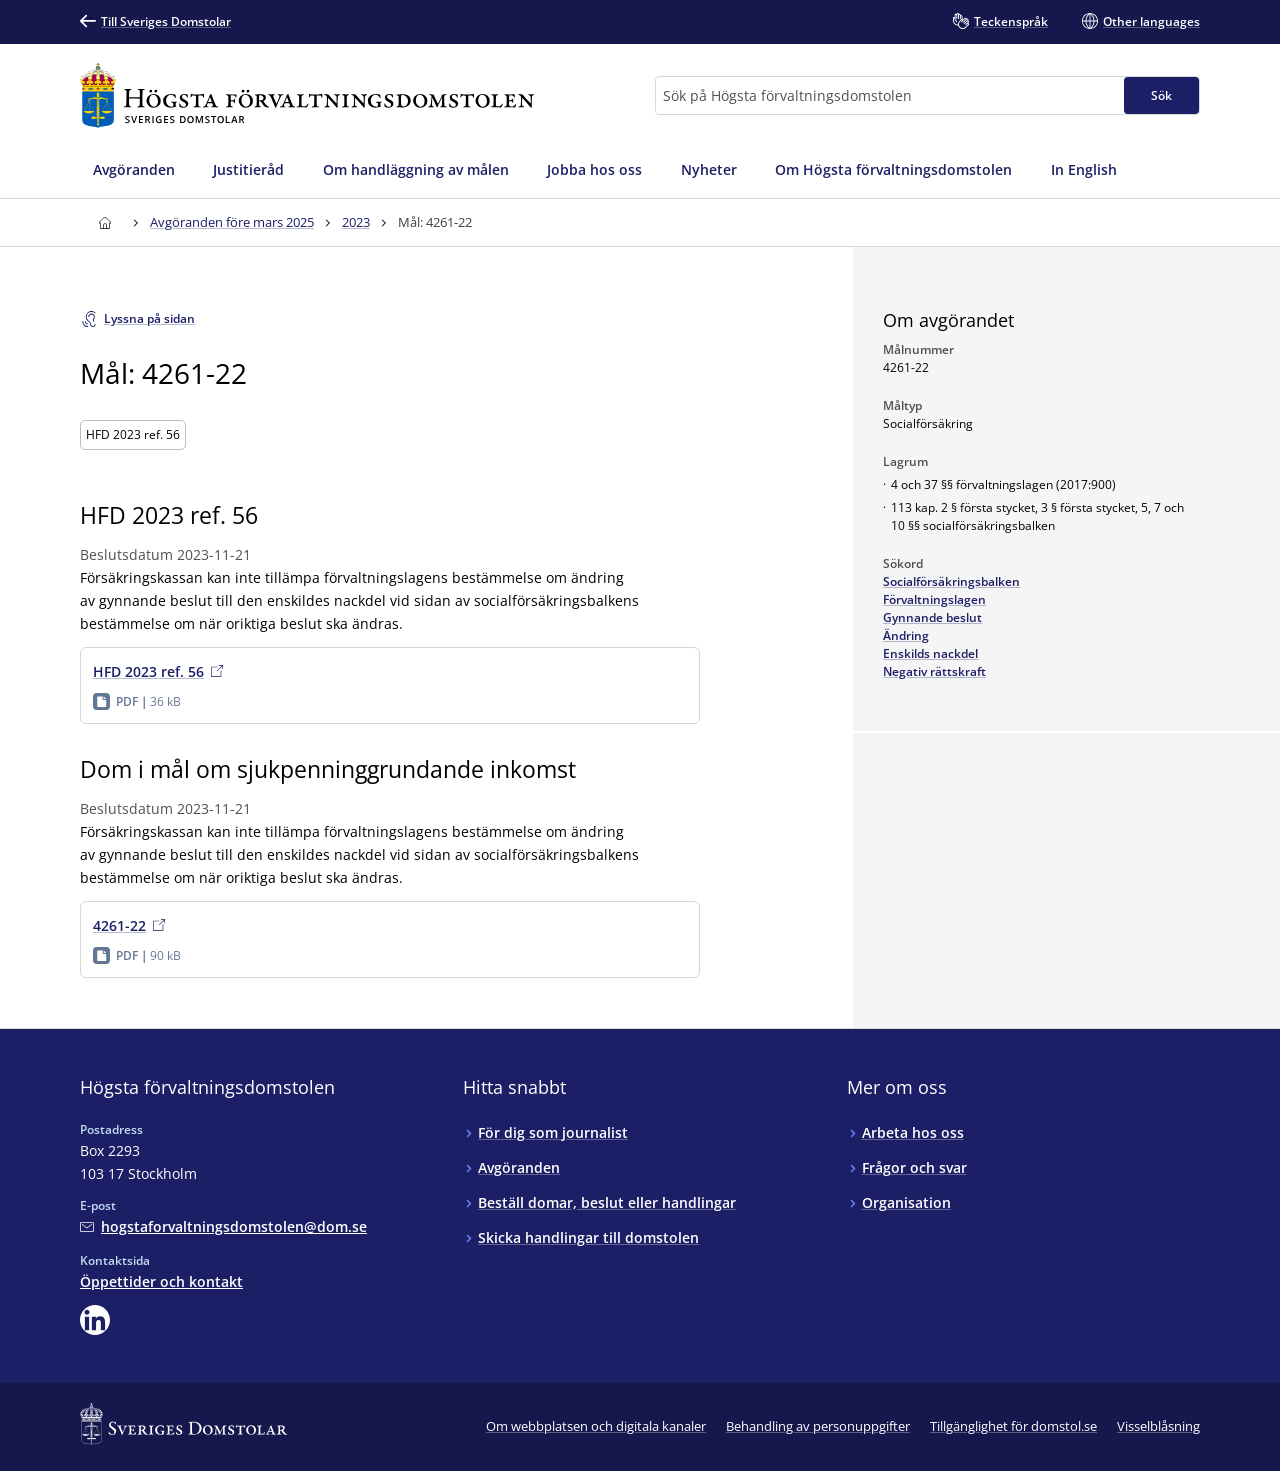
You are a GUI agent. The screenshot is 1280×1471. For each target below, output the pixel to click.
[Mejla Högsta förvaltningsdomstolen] (223, 1226)
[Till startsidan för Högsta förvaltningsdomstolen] (307, 95)
